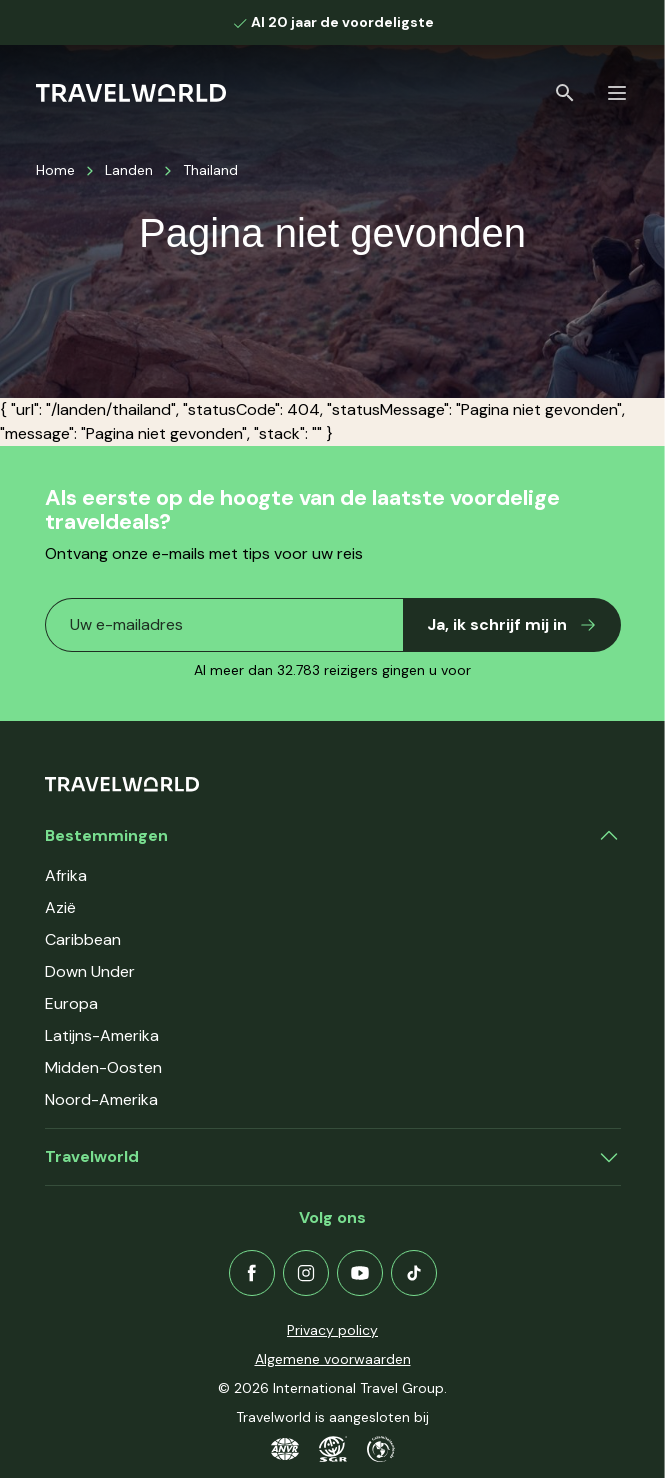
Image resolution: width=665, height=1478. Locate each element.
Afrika (66, 875)
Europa (71, 1003)
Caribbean (83, 939)
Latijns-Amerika (102, 1035)
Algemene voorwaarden (333, 1359)
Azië (60, 907)
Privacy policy (332, 1330)
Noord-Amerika (101, 1099)
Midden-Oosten (103, 1067)
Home (55, 170)
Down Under (90, 971)
